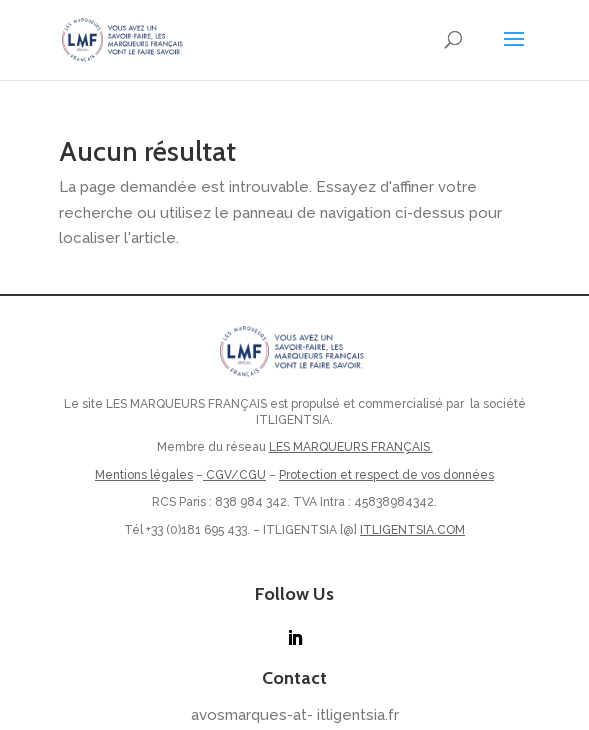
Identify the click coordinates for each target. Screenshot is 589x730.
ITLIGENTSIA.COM (412, 530)
